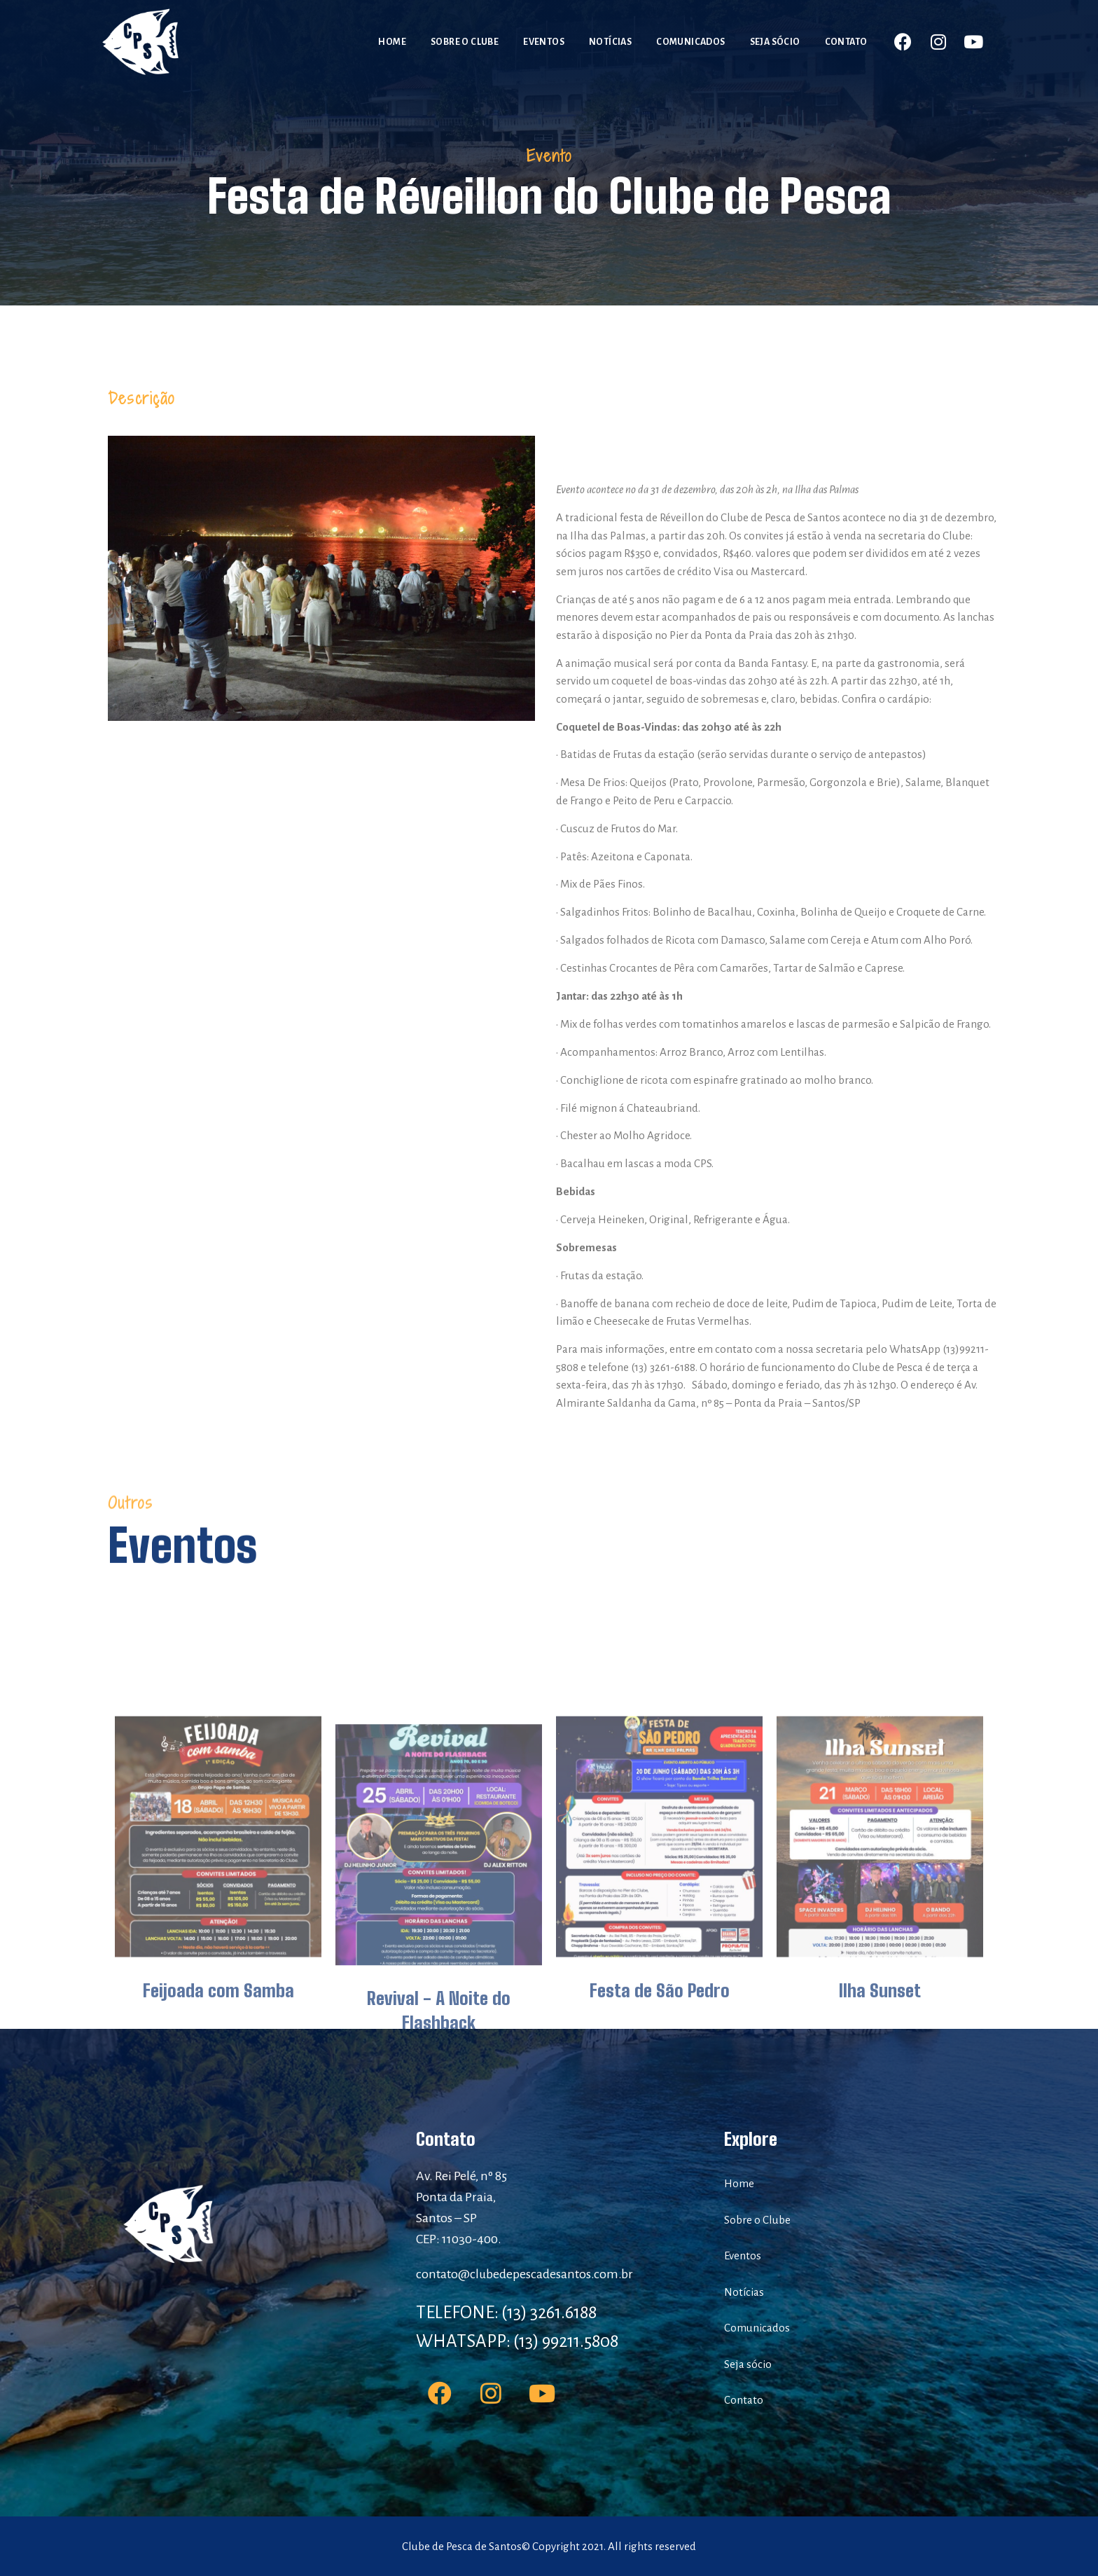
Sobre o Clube (465, 42)
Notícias (610, 42)
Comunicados (690, 42)
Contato (846, 42)
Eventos (543, 42)
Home (392, 42)
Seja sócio (775, 42)
